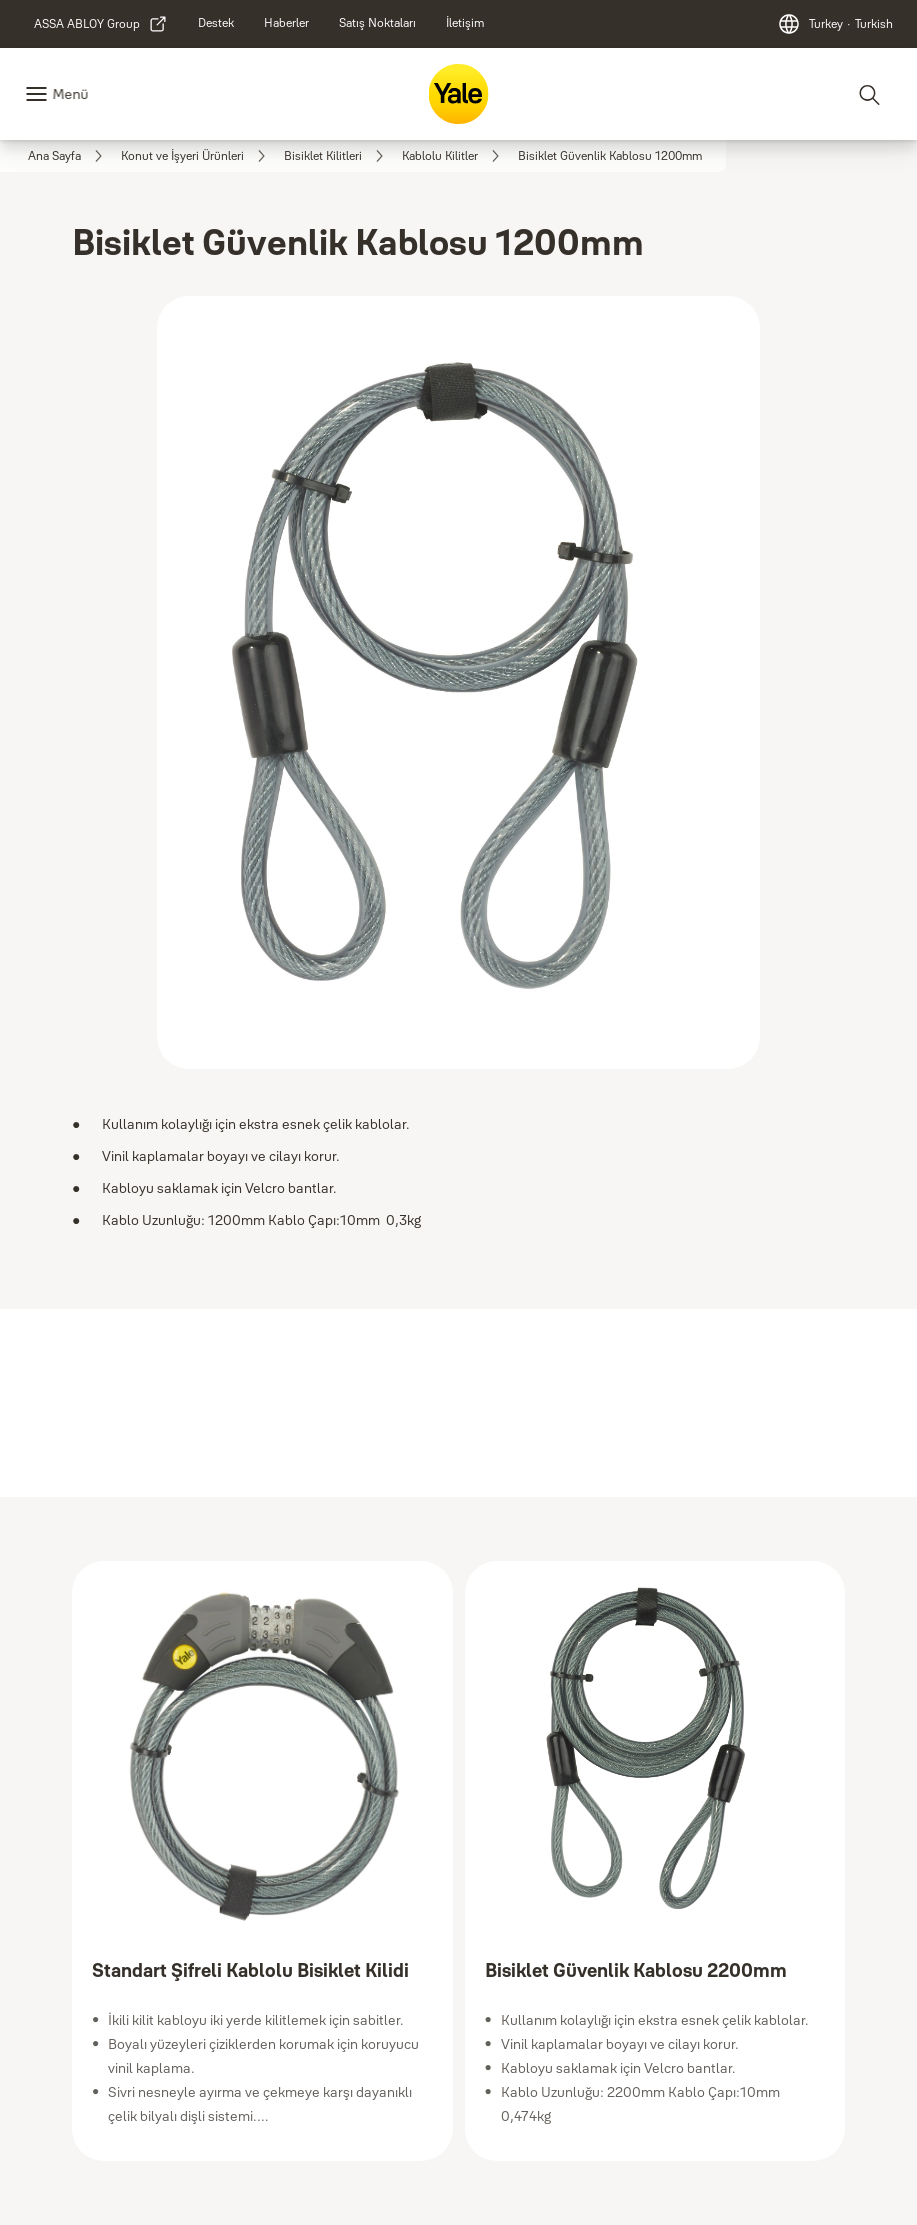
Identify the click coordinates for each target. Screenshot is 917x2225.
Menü (70, 94)
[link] (101, 24)
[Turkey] (835, 24)
